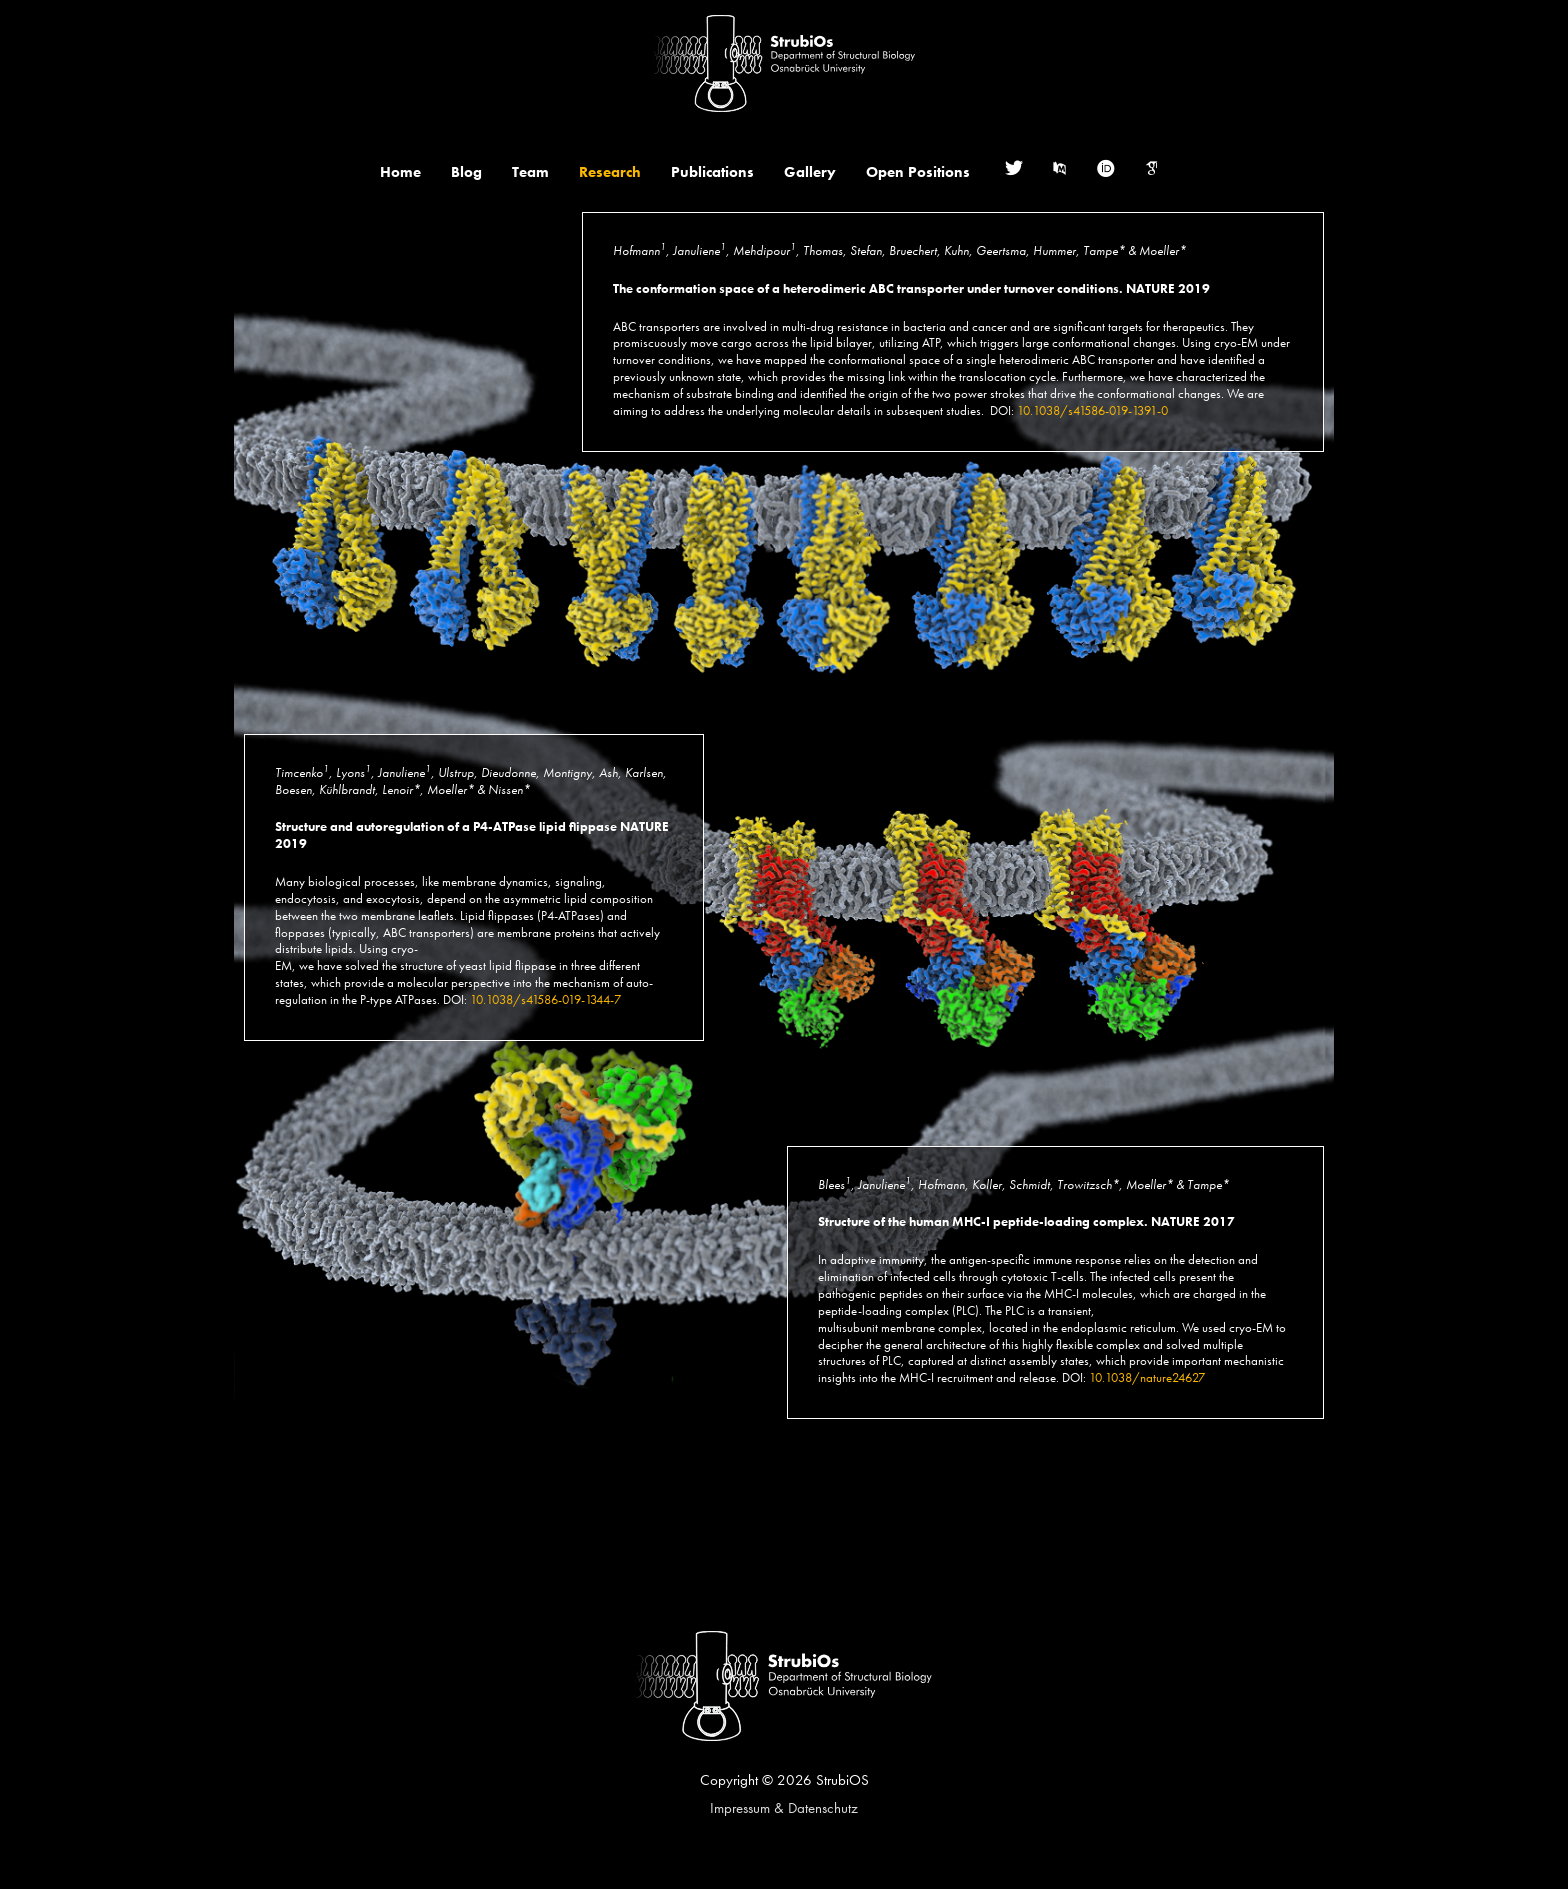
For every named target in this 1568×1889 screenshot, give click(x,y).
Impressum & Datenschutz (784, 1808)
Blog (466, 172)
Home (400, 172)
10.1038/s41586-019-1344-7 (545, 999)
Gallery (810, 172)
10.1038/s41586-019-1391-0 (1092, 410)
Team (530, 172)
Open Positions (918, 172)
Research (610, 172)
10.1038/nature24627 (1147, 1377)
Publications (712, 172)
